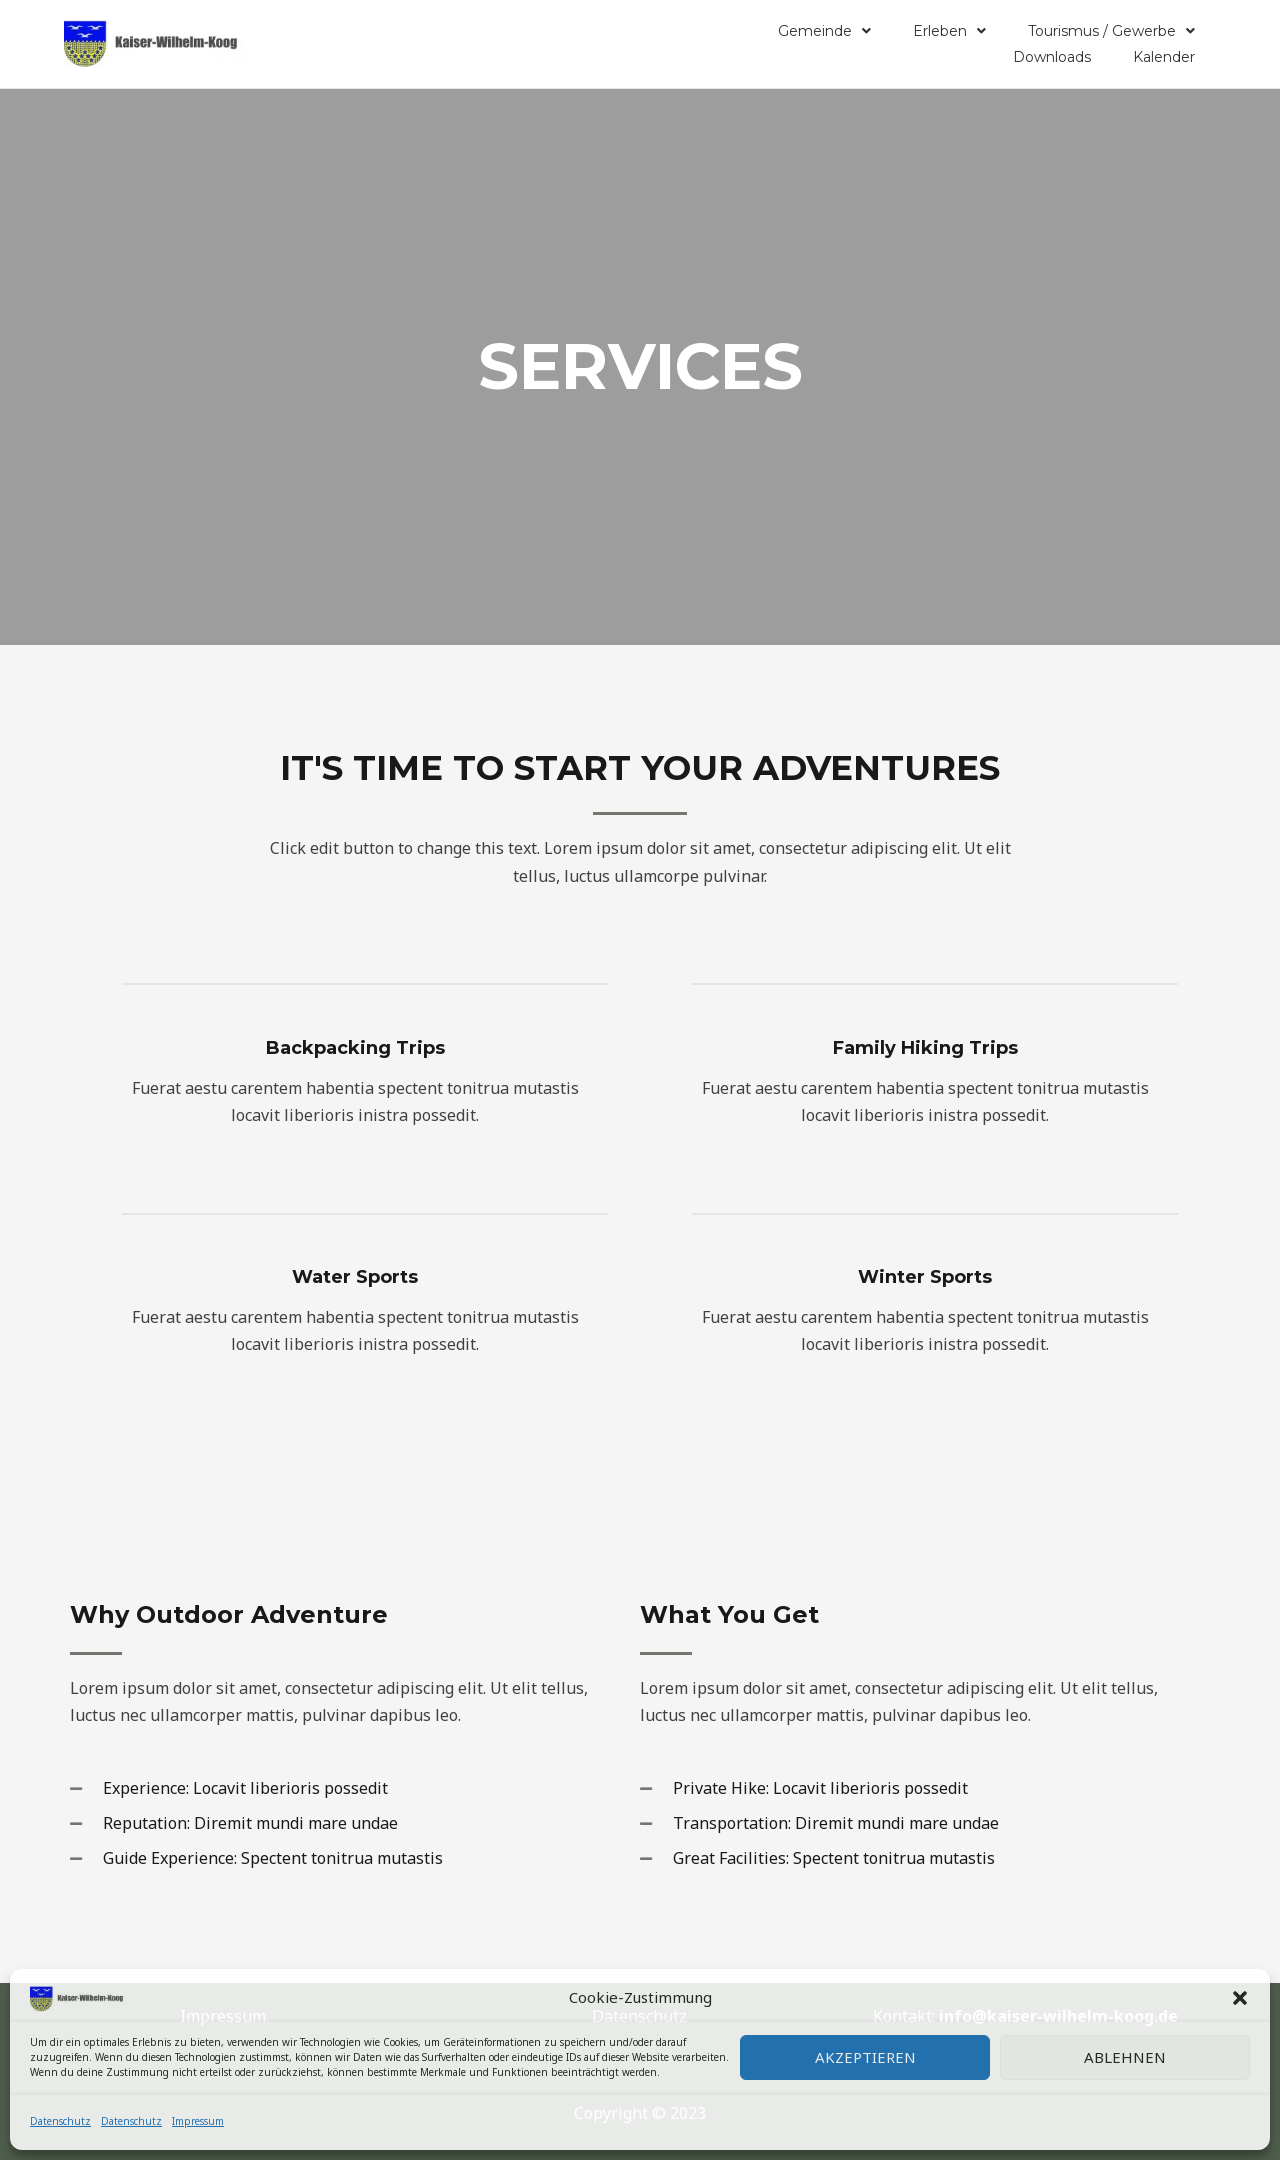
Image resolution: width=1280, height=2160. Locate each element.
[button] (1240, 1998)
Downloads (1052, 57)
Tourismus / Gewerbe (1111, 31)
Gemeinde (824, 31)
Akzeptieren (865, 2057)
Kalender (1164, 57)
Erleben (949, 31)
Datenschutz (60, 2121)
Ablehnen (1125, 2057)
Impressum (198, 2121)
